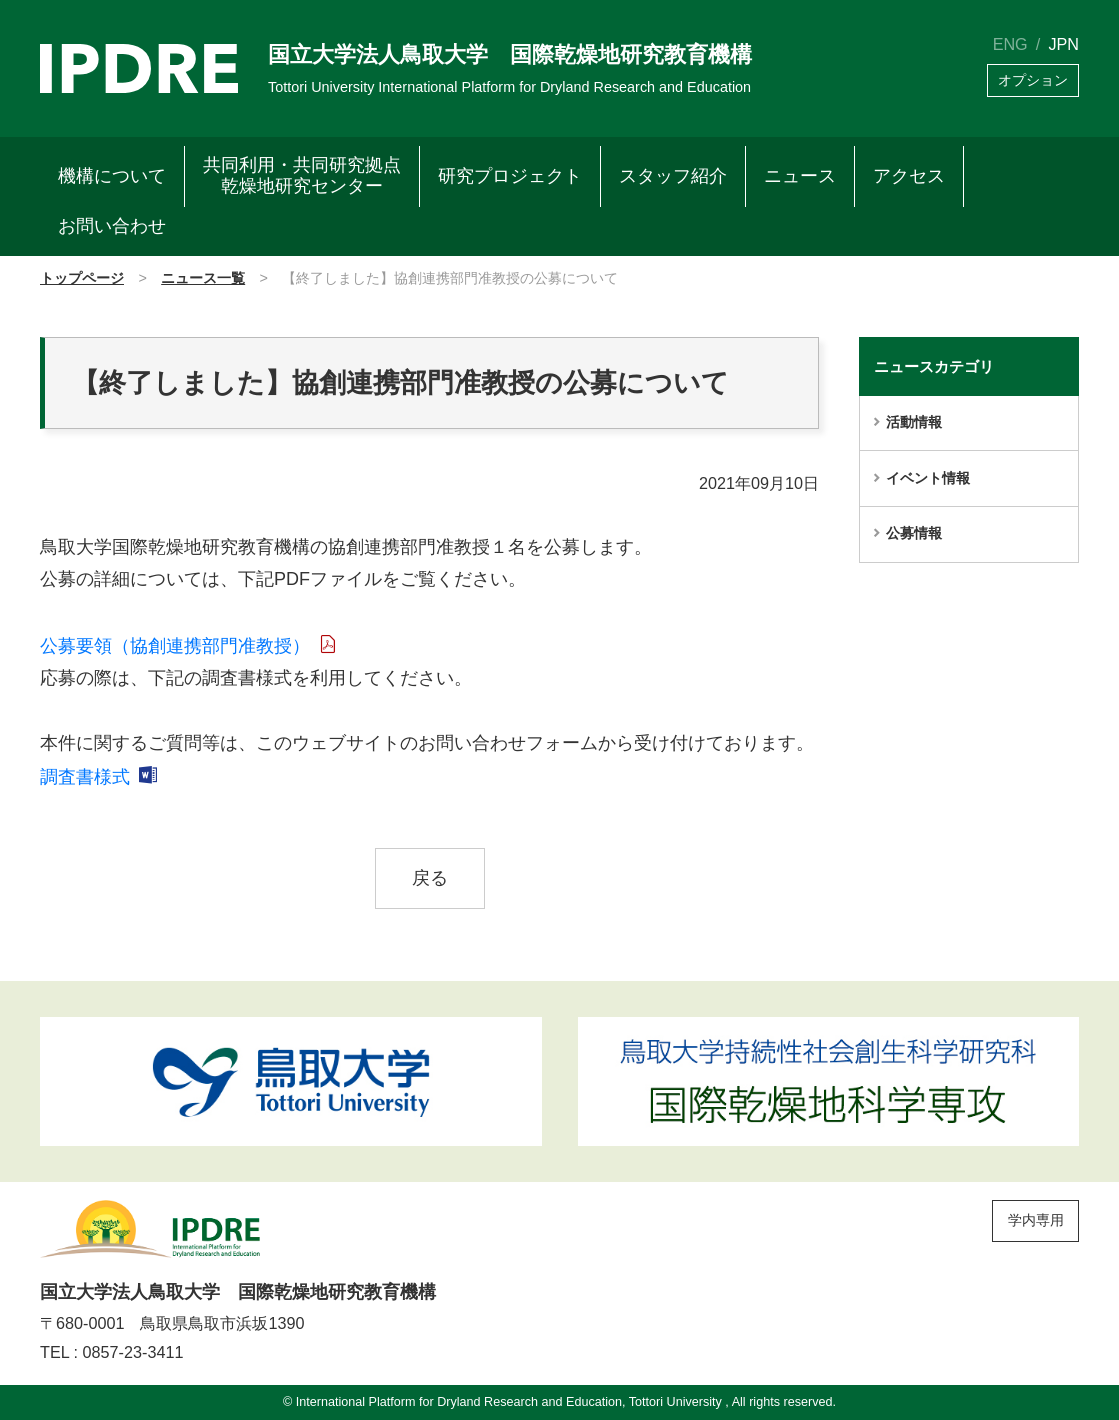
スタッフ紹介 (673, 176)
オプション (1033, 80)
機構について (112, 176)
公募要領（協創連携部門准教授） (175, 646)
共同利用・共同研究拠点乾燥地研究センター (302, 176)
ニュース (800, 176)
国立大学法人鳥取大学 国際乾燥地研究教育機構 (510, 54)
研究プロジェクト (510, 176)
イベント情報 (928, 478)
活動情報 (914, 422)
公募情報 (914, 533)
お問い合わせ (112, 226)
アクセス (909, 176)
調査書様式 (85, 777)
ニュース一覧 (203, 278)
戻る (430, 878)
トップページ (82, 278)
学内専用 (1036, 1220)
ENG (1010, 44)
